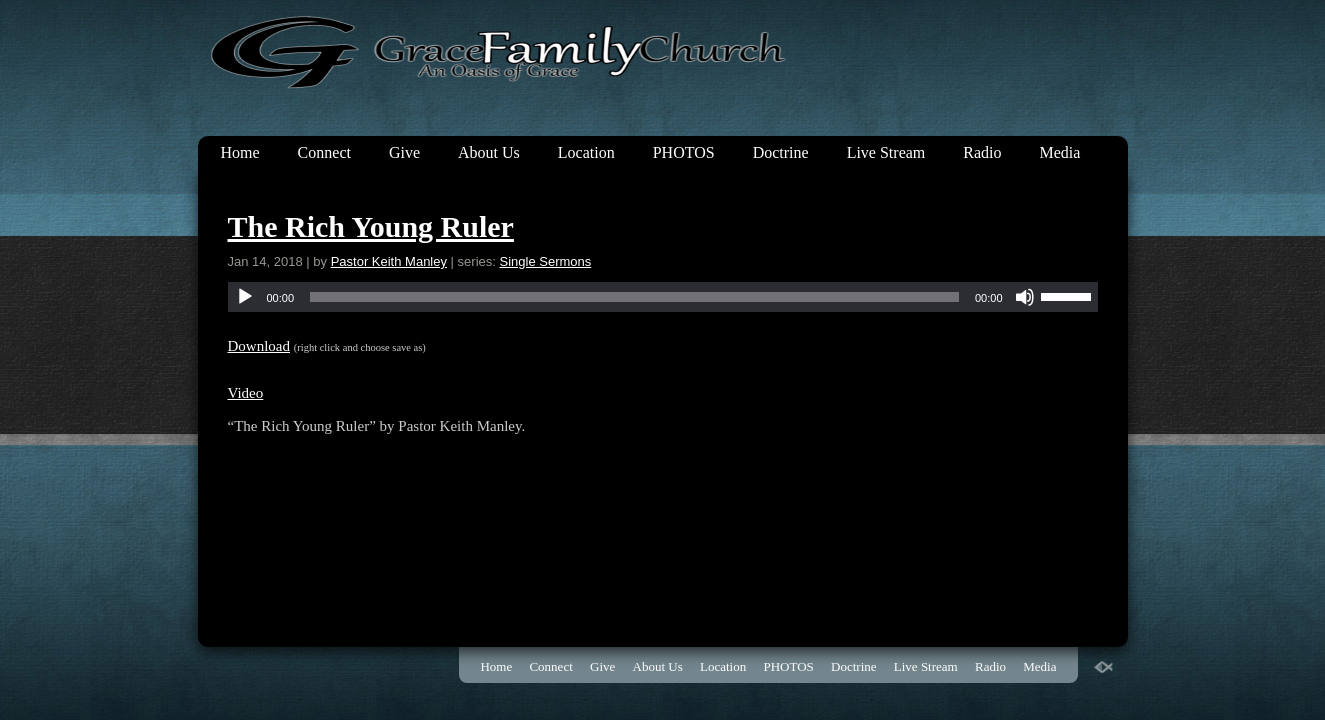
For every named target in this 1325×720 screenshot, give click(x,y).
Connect (324, 152)
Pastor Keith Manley (389, 261)
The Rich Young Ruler (371, 226)
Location (586, 152)
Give (404, 152)
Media (1060, 152)
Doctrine (781, 152)
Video (246, 393)
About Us (489, 152)
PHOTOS (684, 152)
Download (259, 346)
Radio (982, 152)
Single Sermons (546, 261)
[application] (663, 297)
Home (240, 152)
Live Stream (886, 152)
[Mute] (1025, 297)
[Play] (245, 297)
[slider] (634, 297)
